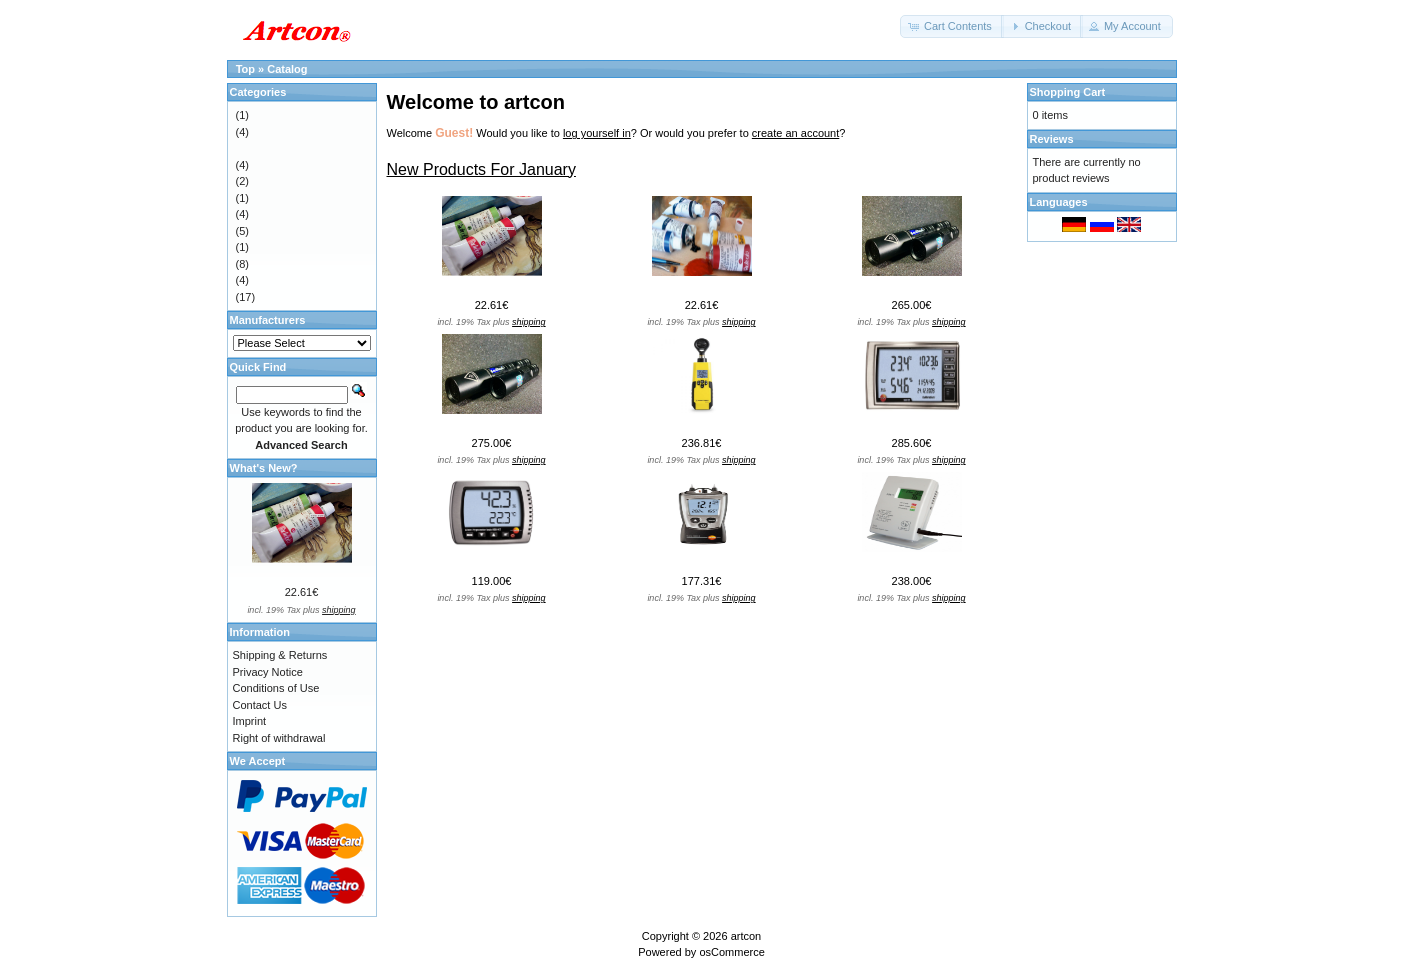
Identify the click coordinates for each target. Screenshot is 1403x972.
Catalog (287, 69)
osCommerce (731, 952)
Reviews (1052, 139)
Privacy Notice (268, 672)
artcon (746, 936)
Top (245, 69)
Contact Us (260, 705)
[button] (952, 26)
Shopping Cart (1068, 92)
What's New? (264, 468)
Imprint (250, 721)
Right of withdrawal (279, 738)
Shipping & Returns (280, 655)
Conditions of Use (276, 688)
